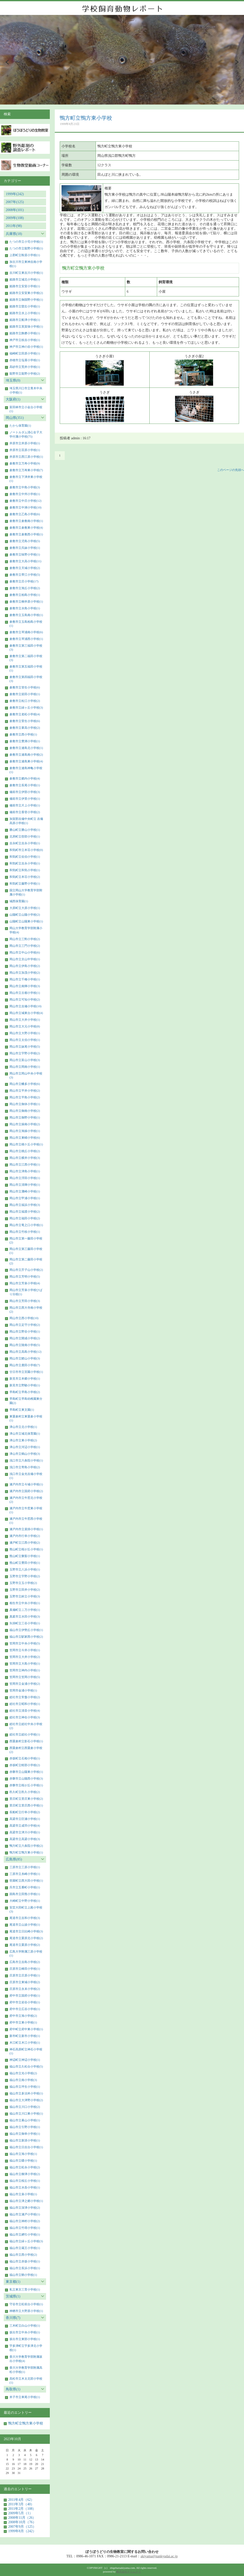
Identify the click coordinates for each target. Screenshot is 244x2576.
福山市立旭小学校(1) (23, 2154)
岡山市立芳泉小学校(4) (24, 1283)
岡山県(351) (15, 418)
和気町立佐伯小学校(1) (24, 856)
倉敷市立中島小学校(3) (24, 487)
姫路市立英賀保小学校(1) (26, 326)
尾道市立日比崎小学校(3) (26, 1931)
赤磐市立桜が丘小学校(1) (26, 1785)
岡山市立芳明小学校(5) (24, 1276)
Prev (7, 62)
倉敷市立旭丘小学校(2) (24, 588)
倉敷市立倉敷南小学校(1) (26, 521)
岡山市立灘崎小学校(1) (24, 1191)
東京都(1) (13, 2282)
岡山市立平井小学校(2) (24, 1090)
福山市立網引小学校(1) (24, 2234)
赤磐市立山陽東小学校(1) (26, 1772)
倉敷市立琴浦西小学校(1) (26, 639)
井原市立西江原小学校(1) (26, 456)
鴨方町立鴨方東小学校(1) (26, 1852)
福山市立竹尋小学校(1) (24, 2228)
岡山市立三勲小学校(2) (24, 939)
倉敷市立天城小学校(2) (24, 568)
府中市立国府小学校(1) (24, 1995)
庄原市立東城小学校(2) (24, 1982)
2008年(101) (15, 210)
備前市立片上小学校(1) (24, 805)
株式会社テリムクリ (128, 2571)
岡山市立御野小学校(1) (24, 1117)
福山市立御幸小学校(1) (24, 2133)
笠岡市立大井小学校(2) (24, 1657)
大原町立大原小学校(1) (24, 908)
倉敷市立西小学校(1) (23, 734)
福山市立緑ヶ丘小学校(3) (26, 2241)
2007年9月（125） (22, 2526)
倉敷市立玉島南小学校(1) (26, 615)
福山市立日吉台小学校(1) (26, 2147)
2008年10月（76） (22, 2522)
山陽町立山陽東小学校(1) (26, 921)
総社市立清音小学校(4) (24, 1710)
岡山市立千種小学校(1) (24, 979)
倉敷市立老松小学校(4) (24, 714)
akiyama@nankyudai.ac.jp (159, 2556)
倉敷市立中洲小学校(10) (25, 507)
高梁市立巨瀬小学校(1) (24, 1819)
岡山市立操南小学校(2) (24, 1124)
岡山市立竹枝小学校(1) (24, 1231)
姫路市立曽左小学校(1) (24, 306)
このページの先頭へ (230, 470)
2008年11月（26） (22, 2518)
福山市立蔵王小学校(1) (24, 2248)
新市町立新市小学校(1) (24, 2036)
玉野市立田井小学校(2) (24, 1589)
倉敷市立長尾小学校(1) (24, 785)
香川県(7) (13, 2318)
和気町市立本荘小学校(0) (26, 850)
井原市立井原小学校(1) (24, 443)
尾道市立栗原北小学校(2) (26, 1938)
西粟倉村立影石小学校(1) (26, 1741)
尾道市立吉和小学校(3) (24, 1918)
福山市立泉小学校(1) (23, 2194)
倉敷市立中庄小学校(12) (25, 501)
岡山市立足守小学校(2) (24, 1325)
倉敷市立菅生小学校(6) (24, 721)
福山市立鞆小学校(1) (23, 2275)
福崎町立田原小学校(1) (24, 353)
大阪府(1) (13, 399)
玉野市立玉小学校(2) (23, 1583)
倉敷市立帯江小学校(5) (24, 574)
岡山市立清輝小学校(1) (24, 1184)
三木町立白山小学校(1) (24, 2325)
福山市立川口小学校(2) (24, 2107)
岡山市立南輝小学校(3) (24, 986)
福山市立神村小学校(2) (24, 2221)
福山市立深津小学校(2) (24, 2207)
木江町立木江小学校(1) (24, 2042)
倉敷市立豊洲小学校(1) (24, 741)
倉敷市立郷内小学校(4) (24, 778)
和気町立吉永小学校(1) (24, 863)
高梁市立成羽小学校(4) (24, 1825)
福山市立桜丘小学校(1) (24, 2181)
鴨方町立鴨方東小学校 (86, 118)
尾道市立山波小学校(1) (24, 1924)
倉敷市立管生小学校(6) (24, 687)
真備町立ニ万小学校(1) (24, 1610)
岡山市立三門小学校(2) (24, 946)
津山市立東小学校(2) (23, 1440)
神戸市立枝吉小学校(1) (24, 340)
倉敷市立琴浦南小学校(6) (26, 632)
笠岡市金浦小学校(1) (23, 1690)
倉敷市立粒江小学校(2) (24, 701)
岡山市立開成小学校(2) (24, 1338)
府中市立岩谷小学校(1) (24, 2002)
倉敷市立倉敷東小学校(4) (26, 527)
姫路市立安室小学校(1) (24, 286)
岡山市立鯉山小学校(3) (24, 1358)
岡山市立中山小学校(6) (24, 952)
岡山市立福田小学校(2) (24, 1218)
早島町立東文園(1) (21, 1409)
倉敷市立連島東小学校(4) (26, 761)
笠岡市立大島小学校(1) (24, 1663)
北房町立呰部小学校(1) (24, 836)
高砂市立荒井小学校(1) (24, 367)
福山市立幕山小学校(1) (24, 2120)
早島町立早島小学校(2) (24, 1392)
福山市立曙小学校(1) (23, 2160)
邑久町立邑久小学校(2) (24, 1792)
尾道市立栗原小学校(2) (24, 1945)
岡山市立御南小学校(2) (24, 1111)
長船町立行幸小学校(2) (24, 1812)
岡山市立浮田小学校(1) (24, 1178)
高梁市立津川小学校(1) (24, 1832)
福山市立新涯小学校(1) (24, 2140)
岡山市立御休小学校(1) (24, 1104)
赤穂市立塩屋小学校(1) (24, 360)
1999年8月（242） (22, 2531)
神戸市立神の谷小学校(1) (26, 346)
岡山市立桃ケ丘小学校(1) (26, 1144)
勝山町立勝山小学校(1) (24, 830)
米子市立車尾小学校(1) (24, 2397)
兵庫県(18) (14, 234)
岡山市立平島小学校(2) (24, 1097)
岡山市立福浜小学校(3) (24, 1205)
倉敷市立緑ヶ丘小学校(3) (26, 707)
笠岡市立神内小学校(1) (24, 1670)
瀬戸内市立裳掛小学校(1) (26, 1529)
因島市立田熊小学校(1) (24, 1894)
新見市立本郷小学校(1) (24, 1378)
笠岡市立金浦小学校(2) (24, 1683)
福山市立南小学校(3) (23, 2080)
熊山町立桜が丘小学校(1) (26, 1549)
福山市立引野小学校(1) (24, 2127)
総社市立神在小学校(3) (24, 1717)
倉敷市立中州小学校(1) (24, 494)
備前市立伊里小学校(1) (24, 798)
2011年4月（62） (21, 2500)
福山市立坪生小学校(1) (24, 2086)
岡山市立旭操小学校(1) (24, 1131)
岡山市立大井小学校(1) (24, 1019)
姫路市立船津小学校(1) (24, 320)
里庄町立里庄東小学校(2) (26, 1798)
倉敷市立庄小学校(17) (23, 581)
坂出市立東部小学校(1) (24, 2339)
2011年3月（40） (21, 2504)
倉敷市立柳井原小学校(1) (26, 601)
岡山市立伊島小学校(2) (24, 966)
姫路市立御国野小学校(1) (26, 299)
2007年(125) (15, 202)
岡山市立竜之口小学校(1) (26, 1225)
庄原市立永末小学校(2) (24, 1989)
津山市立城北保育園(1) (24, 1433)
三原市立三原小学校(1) (24, 1867)
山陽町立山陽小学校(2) (24, 914)
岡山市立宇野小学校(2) (24, 1053)
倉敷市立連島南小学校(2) (26, 754)
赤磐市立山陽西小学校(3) (26, 1778)
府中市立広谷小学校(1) (24, 2009)
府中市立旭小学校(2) (23, 2015)
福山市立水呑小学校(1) (24, 2187)
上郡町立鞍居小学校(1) (24, 255)
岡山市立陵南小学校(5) (24, 1345)
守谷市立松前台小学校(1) (26, 2304)
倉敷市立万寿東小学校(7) (26, 470)
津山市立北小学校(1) (23, 1427)
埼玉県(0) (13, 380)
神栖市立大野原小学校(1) (26, 2311)
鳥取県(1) (13, 2389)
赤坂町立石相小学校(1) (24, 1758)
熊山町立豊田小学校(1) (24, 1563)
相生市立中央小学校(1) (24, 1603)
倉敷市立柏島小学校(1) (24, 595)
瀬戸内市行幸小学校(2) (24, 1536)
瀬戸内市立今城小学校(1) (26, 1484)
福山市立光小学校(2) (23, 2073)
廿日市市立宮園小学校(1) (26, 1372)
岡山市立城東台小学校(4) (26, 1013)
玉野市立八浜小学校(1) (24, 1569)
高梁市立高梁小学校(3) (24, 1839)
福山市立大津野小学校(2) (26, 2100)
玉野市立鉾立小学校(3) (24, 1596)
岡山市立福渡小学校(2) (24, 1211)
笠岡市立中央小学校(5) (24, 1643)
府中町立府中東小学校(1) (26, 2029)
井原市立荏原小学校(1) (24, 450)
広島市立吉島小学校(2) (24, 1962)
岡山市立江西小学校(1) (24, 1164)
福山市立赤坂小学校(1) (24, 2261)
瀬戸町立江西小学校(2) (24, 1542)
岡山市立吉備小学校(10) (25, 1006)
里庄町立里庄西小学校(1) (26, 1805)
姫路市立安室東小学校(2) (26, 293)
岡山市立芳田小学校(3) (24, 1301)
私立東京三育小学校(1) (24, 2289)
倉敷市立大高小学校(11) (25, 561)
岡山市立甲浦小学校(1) (24, 1198)
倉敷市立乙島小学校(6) (24, 514)
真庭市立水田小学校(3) (24, 1616)
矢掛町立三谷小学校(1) (24, 1623)
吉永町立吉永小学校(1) (24, 843)
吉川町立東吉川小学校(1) (26, 273)
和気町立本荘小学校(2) (24, 877)
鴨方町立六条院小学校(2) (26, 1846)
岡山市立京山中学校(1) (24, 959)
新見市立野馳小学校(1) (24, 1385)
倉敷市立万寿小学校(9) (24, 463)
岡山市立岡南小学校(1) (24, 1066)
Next (237, 62)
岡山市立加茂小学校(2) (24, 972)
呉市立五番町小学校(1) (24, 1887)
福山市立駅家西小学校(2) (26, 1636)
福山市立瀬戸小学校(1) (24, 2214)
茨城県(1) (13, 2296)
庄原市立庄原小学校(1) (24, 1975)
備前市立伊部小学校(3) (24, 792)
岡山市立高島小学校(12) (25, 1351)
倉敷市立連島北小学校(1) (26, 748)
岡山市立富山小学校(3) (24, 1060)
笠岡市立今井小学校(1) (24, 1650)
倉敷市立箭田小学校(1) (24, 694)
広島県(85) (14, 1859)
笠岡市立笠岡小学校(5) (24, 1677)
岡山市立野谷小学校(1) (24, 1331)
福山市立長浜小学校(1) (24, 2268)
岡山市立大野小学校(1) (24, 1033)
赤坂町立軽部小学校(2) (24, 1765)
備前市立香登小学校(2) (24, 812)
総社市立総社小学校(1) (24, 1734)
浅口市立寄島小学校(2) (24, 1467)
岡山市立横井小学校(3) (24, 1158)
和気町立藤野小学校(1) (24, 883)
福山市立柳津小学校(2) (24, 2174)
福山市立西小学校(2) (23, 2254)
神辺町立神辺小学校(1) (24, 2060)
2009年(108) (15, 218)
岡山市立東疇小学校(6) (24, 1137)
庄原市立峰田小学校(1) (24, 1968)
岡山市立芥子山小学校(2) (26, 1270)
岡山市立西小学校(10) (23, 1318)
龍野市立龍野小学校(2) (24, 373)
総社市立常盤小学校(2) (24, 1697)
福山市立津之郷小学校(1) (26, 2201)
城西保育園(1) (18, 901)
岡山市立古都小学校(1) (24, 993)
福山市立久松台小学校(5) (26, 2066)
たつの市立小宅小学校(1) (26, 241)
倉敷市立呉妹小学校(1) (24, 548)
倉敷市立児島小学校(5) (24, 541)
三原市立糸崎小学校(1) (24, 1874)
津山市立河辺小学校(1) (24, 1447)
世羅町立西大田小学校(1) (26, 1880)
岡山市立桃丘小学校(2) (24, 1151)
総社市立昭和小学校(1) (24, 1704)
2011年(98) (14, 226)
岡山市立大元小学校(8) (24, 1026)
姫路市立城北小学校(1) (24, 279)
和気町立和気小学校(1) (24, 870)
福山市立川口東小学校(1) (26, 2113)
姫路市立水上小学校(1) (24, 313)
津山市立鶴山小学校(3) (24, 1454)
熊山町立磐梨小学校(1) (24, 1556)
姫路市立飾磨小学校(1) (24, 333)
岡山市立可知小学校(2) (24, 999)
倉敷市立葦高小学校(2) (24, 727)
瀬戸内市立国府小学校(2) (26, 1491)
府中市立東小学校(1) (23, 2022)
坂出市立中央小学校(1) (24, 2332)
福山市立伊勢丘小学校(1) (26, 1630)
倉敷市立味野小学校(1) (24, 554)
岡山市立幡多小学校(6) (24, 1084)
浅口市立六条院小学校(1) (26, 1460)
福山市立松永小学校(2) (24, 2167)
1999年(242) (15, 194)
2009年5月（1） (20, 2513)
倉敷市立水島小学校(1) (24, 608)
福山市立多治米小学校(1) (26, 2093)
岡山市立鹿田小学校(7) (24, 1365)
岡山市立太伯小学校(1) (24, 1040)
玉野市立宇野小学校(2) (24, 1576)
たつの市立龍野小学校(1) (26, 248)
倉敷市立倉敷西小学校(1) (26, 534)
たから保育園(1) (20, 425)
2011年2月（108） (22, 2509)
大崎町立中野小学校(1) (24, 1901)
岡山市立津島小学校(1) (24, 1171)
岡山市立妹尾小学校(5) (24, 1046)
